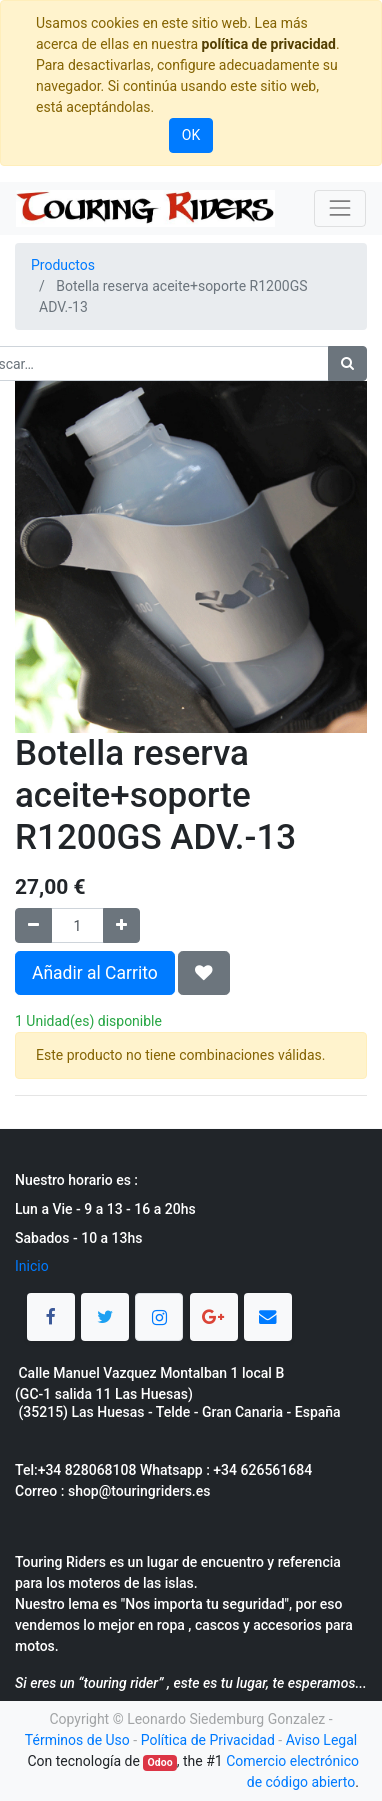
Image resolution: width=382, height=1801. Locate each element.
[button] (204, 973)
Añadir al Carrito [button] (95, 973)
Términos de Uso (77, 1740)
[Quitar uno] (33, 925)
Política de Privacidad (208, 1740)
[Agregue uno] (121, 925)
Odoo (160, 1762)
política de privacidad (269, 44)
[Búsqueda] (347, 363)
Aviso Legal (322, 1740)
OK (191, 135)
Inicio (32, 1266)
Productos (63, 265)
